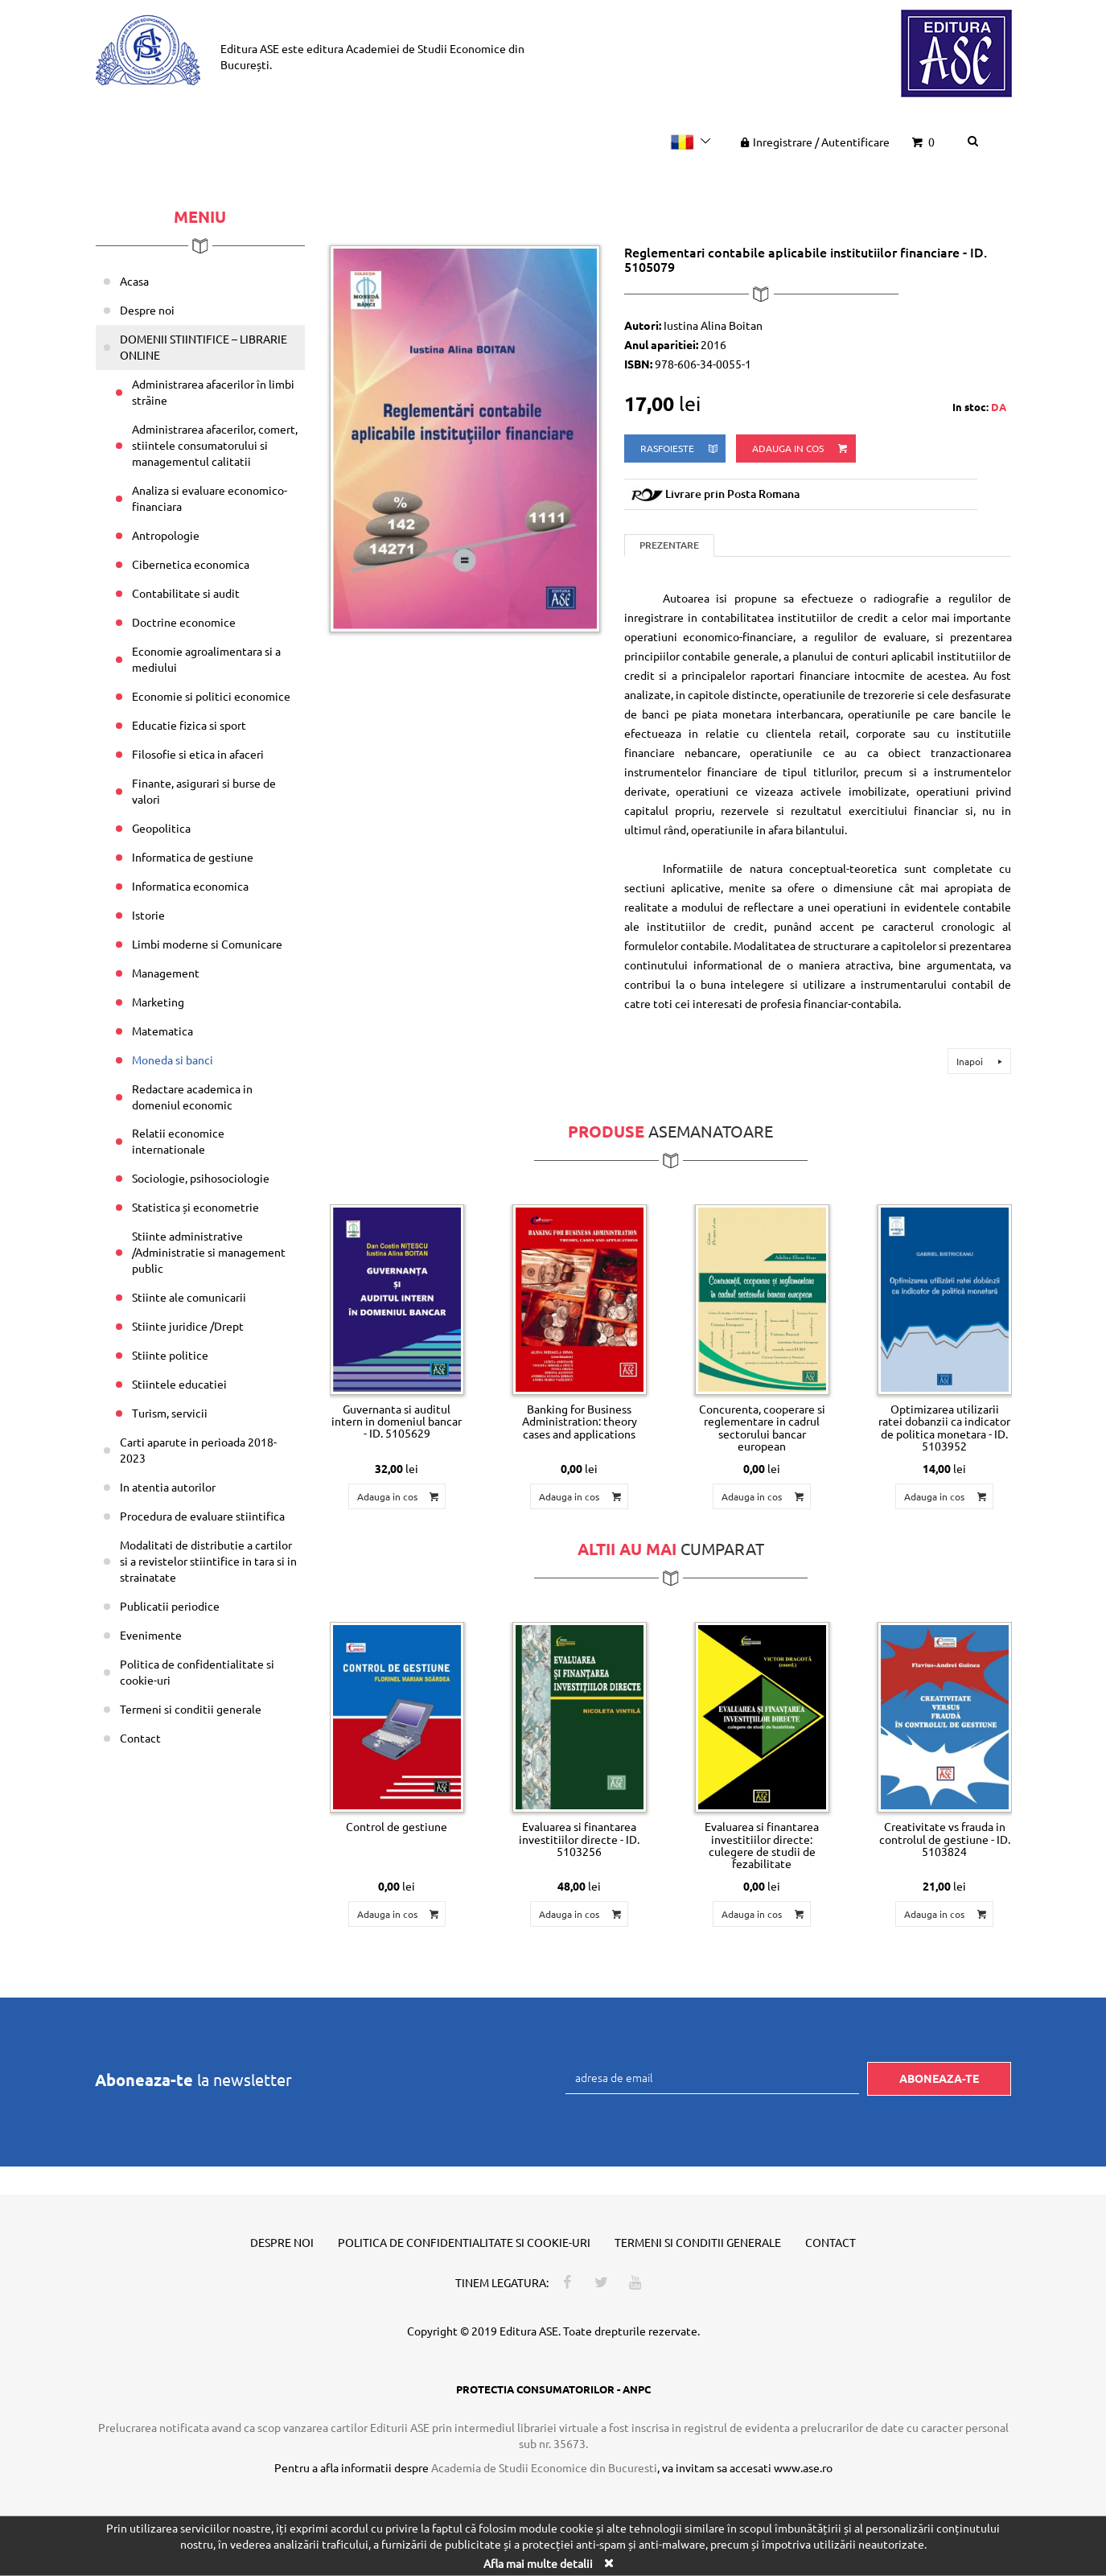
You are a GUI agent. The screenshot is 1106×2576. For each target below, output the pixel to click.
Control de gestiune (396, 1826)
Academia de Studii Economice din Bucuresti (544, 2467)
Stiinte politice (170, 1355)
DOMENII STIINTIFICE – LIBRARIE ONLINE (203, 346)
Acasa (134, 281)
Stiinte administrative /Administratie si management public (209, 1251)
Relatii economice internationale (178, 1140)
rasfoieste (680, 448)
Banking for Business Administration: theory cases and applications (579, 1421)
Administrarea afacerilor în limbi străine (213, 392)
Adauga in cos (800, 448)
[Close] (609, 2562)
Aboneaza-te (939, 2078)
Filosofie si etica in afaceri (198, 754)
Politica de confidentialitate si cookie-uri (197, 1671)
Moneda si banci (172, 1059)
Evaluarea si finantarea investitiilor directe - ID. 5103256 (579, 1838)
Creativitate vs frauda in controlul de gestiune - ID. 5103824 (944, 1838)
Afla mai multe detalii (538, 2562)
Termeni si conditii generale (190, 1709)
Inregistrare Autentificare (813, 141)
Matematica (162, 1030)
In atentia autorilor (168, 1486)
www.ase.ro (803, 2467)
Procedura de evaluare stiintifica (202, 1515)
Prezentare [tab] (669, 545)
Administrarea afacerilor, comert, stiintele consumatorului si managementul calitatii (215, 445)
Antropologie (165, 535)
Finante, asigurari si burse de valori (204, 791)
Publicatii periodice (170, 1606)
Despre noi (147, 309)
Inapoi (981, 1061)
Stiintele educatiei (179, 1383)
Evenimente (151, 1634)
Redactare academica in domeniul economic (192, 1096)
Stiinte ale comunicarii (189, 1297)
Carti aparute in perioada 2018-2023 (198, 1449)
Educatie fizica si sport (189, 725)
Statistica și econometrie (195, 1207)
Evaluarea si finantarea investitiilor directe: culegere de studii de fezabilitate (762, 1844)
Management (165, 972)
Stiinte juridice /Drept (188, 1326)
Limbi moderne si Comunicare (207, 943)
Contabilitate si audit (186, 593)
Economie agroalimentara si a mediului (206, 659)
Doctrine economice (184, 622)
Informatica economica (190, 886)
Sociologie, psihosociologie (200, 1178)
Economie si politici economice (211, 696)
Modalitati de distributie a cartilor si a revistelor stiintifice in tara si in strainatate (208, 1560)
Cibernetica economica (190, 564)
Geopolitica (161, 828)
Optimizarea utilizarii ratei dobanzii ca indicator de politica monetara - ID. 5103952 (944, 1427)
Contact (140, 1737)
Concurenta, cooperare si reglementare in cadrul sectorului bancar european (762, 1427)
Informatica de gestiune (192, 857)
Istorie (148, 914)
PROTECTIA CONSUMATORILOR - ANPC (553, 2389)
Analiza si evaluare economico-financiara (209, 498)
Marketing (158, 1001)
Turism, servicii (170, 1412)
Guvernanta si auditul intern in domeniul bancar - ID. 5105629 (396, 1421)
